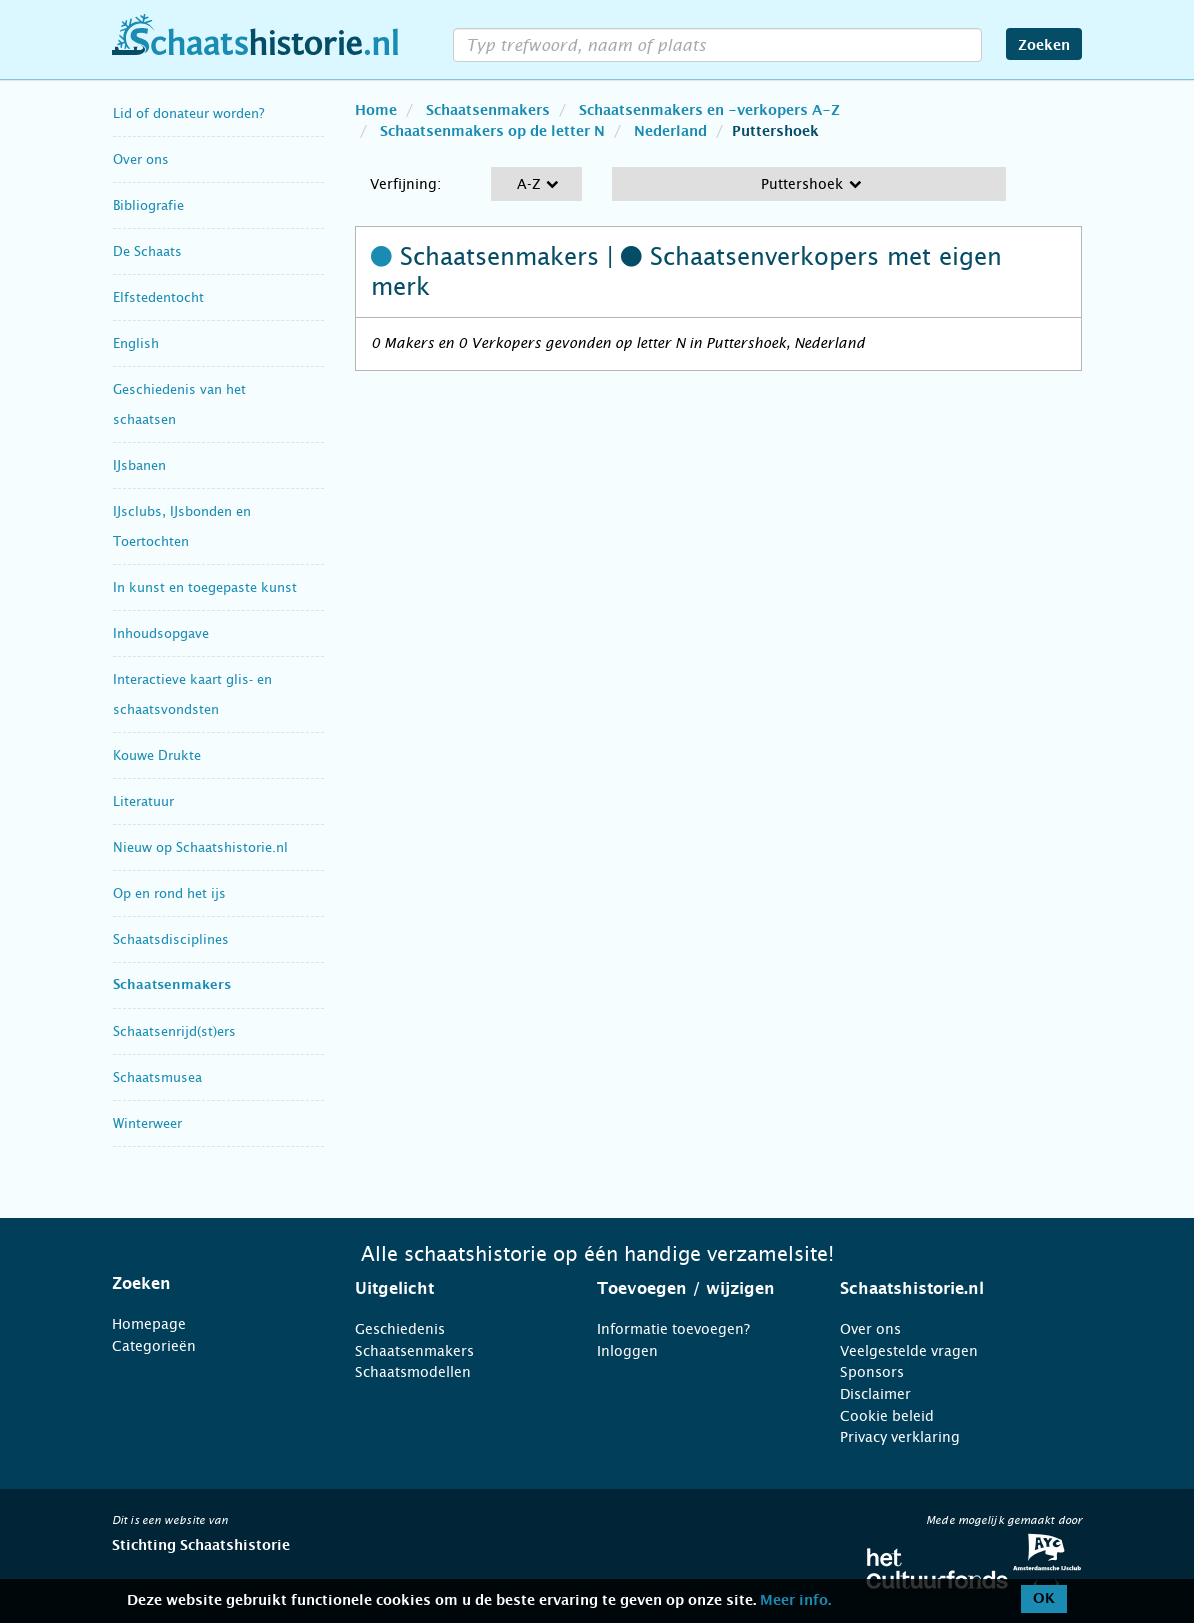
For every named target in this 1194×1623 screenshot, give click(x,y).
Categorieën (154, 1346)
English (136, 343)
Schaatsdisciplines (171, 939)
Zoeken (1044, 46)
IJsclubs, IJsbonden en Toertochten (182, 526)
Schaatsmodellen (413, 1372)
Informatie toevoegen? (673, 1329)
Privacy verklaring (900, 1437)
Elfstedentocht (158, 297)
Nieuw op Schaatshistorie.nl (200, 847)
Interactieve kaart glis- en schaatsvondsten (192, 694)
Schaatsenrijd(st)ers (174, 1031)
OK (1044, 1599)
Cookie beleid (887, 1416)
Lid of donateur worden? (188, 113)
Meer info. (795, 1601)
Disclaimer (875, 1394)
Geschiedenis (400, 1329)
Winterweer (147, 1123)
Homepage (149, 1324)
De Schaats (147, 251)
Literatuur (143, 801)
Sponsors (872, 1372)
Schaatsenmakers (172, 985)
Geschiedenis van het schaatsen (179, 404)
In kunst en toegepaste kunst (205, 587)
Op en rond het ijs (169, 893)
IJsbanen (139, 465)
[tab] (208, 1284)
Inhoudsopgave (161, 633)
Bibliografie (148, 205)
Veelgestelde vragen (909, 1351)
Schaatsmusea (157, 1077)
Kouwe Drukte (157, 755)
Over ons (141, 159)
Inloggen (627, 1351)
